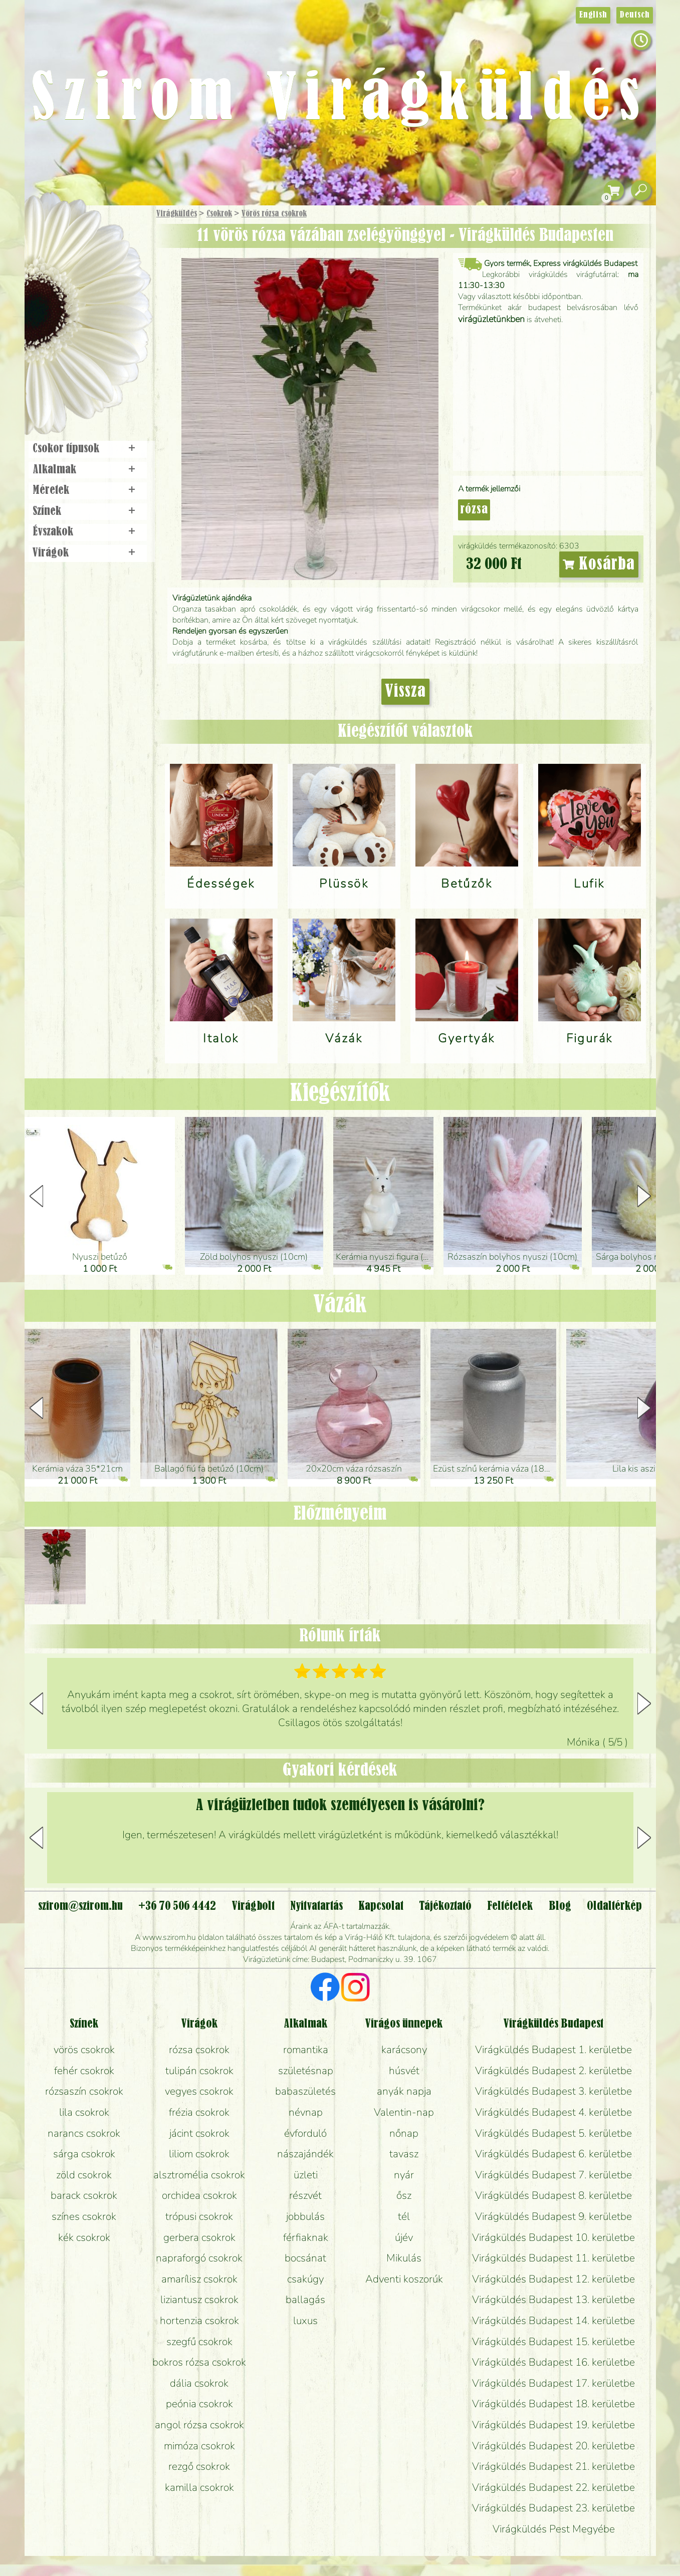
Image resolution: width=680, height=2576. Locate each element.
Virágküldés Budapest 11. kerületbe (553, 2258)
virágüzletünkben (491, 319)
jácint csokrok (199, 2133)
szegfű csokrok (199, 2342)
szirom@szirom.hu (80, 1906)
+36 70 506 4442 (177, 1906)
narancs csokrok (84, 2133)
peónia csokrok (199, 2404)
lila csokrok (84, 2112)
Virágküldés (176, 214)
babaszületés (305, 2091)
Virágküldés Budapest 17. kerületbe (553, 2383)
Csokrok (219, 214)
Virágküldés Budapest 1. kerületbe (553, 2050)
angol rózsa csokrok (199, 2425)
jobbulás (305, 2216)
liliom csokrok (199, 2154)
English (593, 15)
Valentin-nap (404, 2112)
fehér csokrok (84, 2071)
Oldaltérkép (614, 1906)
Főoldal (52, 230)
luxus (305, 2321)
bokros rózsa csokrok (199, 2362)
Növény (109, 287)
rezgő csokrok (199, 2466)
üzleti (306, 2175)
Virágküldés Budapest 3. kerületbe (553, 2091)
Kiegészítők (340, 1093)
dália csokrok (199, 2383)
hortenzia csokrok (199, 2321)
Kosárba (599, 564)
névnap (306, 2112)
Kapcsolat (380, 1906)
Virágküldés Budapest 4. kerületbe (553, 2112)
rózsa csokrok (199, 2050)
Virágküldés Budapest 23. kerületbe (553, 2508)
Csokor (95, 262)
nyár (404, 2175)
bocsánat (305, 2258)
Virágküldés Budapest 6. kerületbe (553, 2154)
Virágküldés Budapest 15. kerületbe (553, 2342)
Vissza (405, 692)
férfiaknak (305, 2237)
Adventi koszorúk (404, 2279)
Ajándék (73, 240)
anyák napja (404, 2091)
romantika (305, 2050)
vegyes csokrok (199, 2091)
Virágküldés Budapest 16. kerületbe (553, 2362)
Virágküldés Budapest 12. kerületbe (553, 2279)
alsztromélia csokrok (199, 2175)
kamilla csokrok (199, 2487)
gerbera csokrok (199, 2237)
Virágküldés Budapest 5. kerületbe (553, 2133)
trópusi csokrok (199, 2216)
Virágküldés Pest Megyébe (554, 2529)
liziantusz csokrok (199, 2300)
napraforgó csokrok (199, 2258)
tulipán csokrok (199, 2071)
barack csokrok (84, 2195)
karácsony (404, 2050)
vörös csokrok (84, 2050)
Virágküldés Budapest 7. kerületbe (553, 2175)
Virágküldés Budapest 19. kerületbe (553, 2425)
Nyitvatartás (316, 1906)
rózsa (474, 510)
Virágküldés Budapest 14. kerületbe (553, 2321)
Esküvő (111, 316)
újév (404, 2237)
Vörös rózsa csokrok (274, 214)
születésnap (305, 2071)
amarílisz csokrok (199, 2279)
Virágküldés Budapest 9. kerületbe (553, 2216)
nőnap (403, 2133)
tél (404, 2216)
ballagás (305, 2300)
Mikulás (403, 2258)
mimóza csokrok (199, 2446)
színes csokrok (84, 2216)
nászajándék (305, 2154)
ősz (403, 2195)
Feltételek (510, 1906)
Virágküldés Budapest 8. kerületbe (553, 2195)
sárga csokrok (84, 2154)
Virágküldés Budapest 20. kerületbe (553, 2446)
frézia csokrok (199, 2112)
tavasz (403, 2154)
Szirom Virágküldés (340, 100)
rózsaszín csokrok (84, 2091)
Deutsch (634, 15)
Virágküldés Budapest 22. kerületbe (553, 2487)
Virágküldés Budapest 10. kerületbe (553, 2237)
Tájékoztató (445, 1906)
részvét (305, 2195)
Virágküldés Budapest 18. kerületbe (553, 2404)
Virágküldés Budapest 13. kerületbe (553, 2300)
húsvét (404, 2071)
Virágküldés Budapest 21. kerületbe (553, 2466)
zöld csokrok (84, 2175)
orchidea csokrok (199, 2195)
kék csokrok (84, 2237)
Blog (560, 1906)
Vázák (340, 1305)
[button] (644, 1196)
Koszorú (101, 344)
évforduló (305, 2133)
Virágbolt (84, 372)
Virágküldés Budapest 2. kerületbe (553, 2071)
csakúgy (305, 2279)
